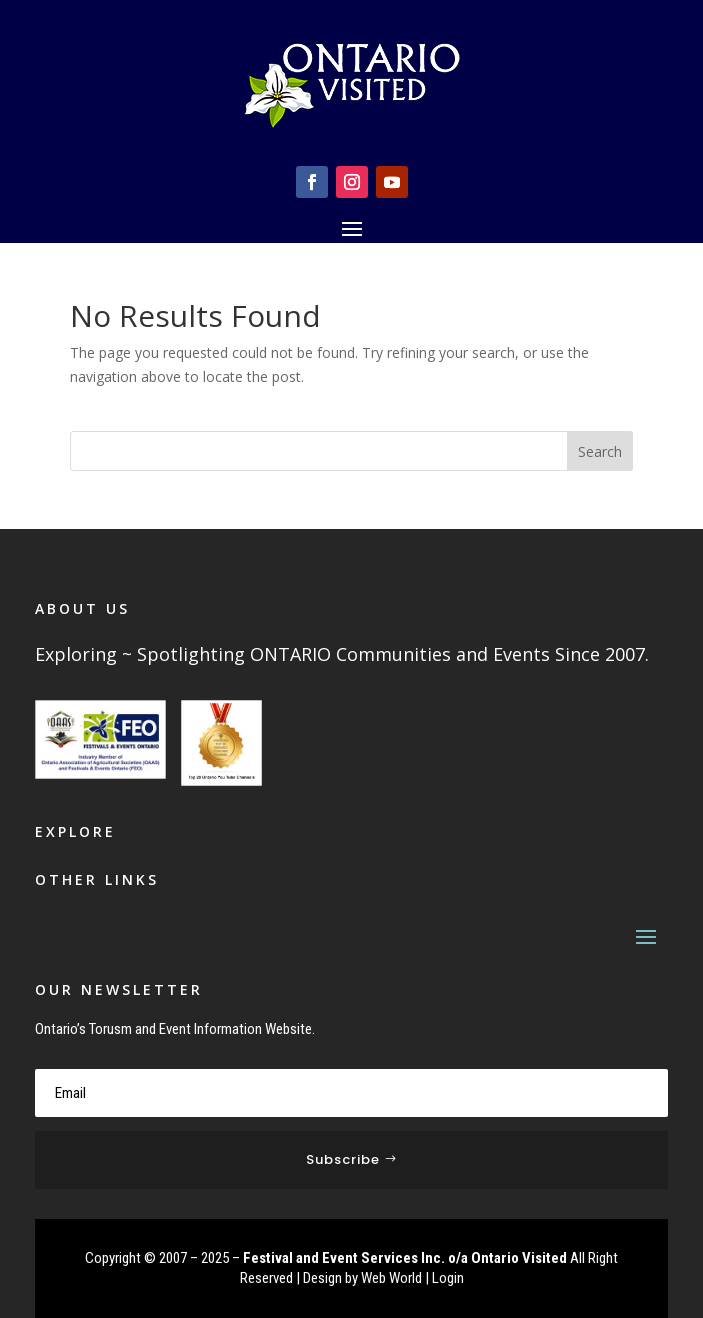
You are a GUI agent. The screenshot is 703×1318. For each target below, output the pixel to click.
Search (600, 451)
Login (448, 1278)
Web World (391, 1278)
